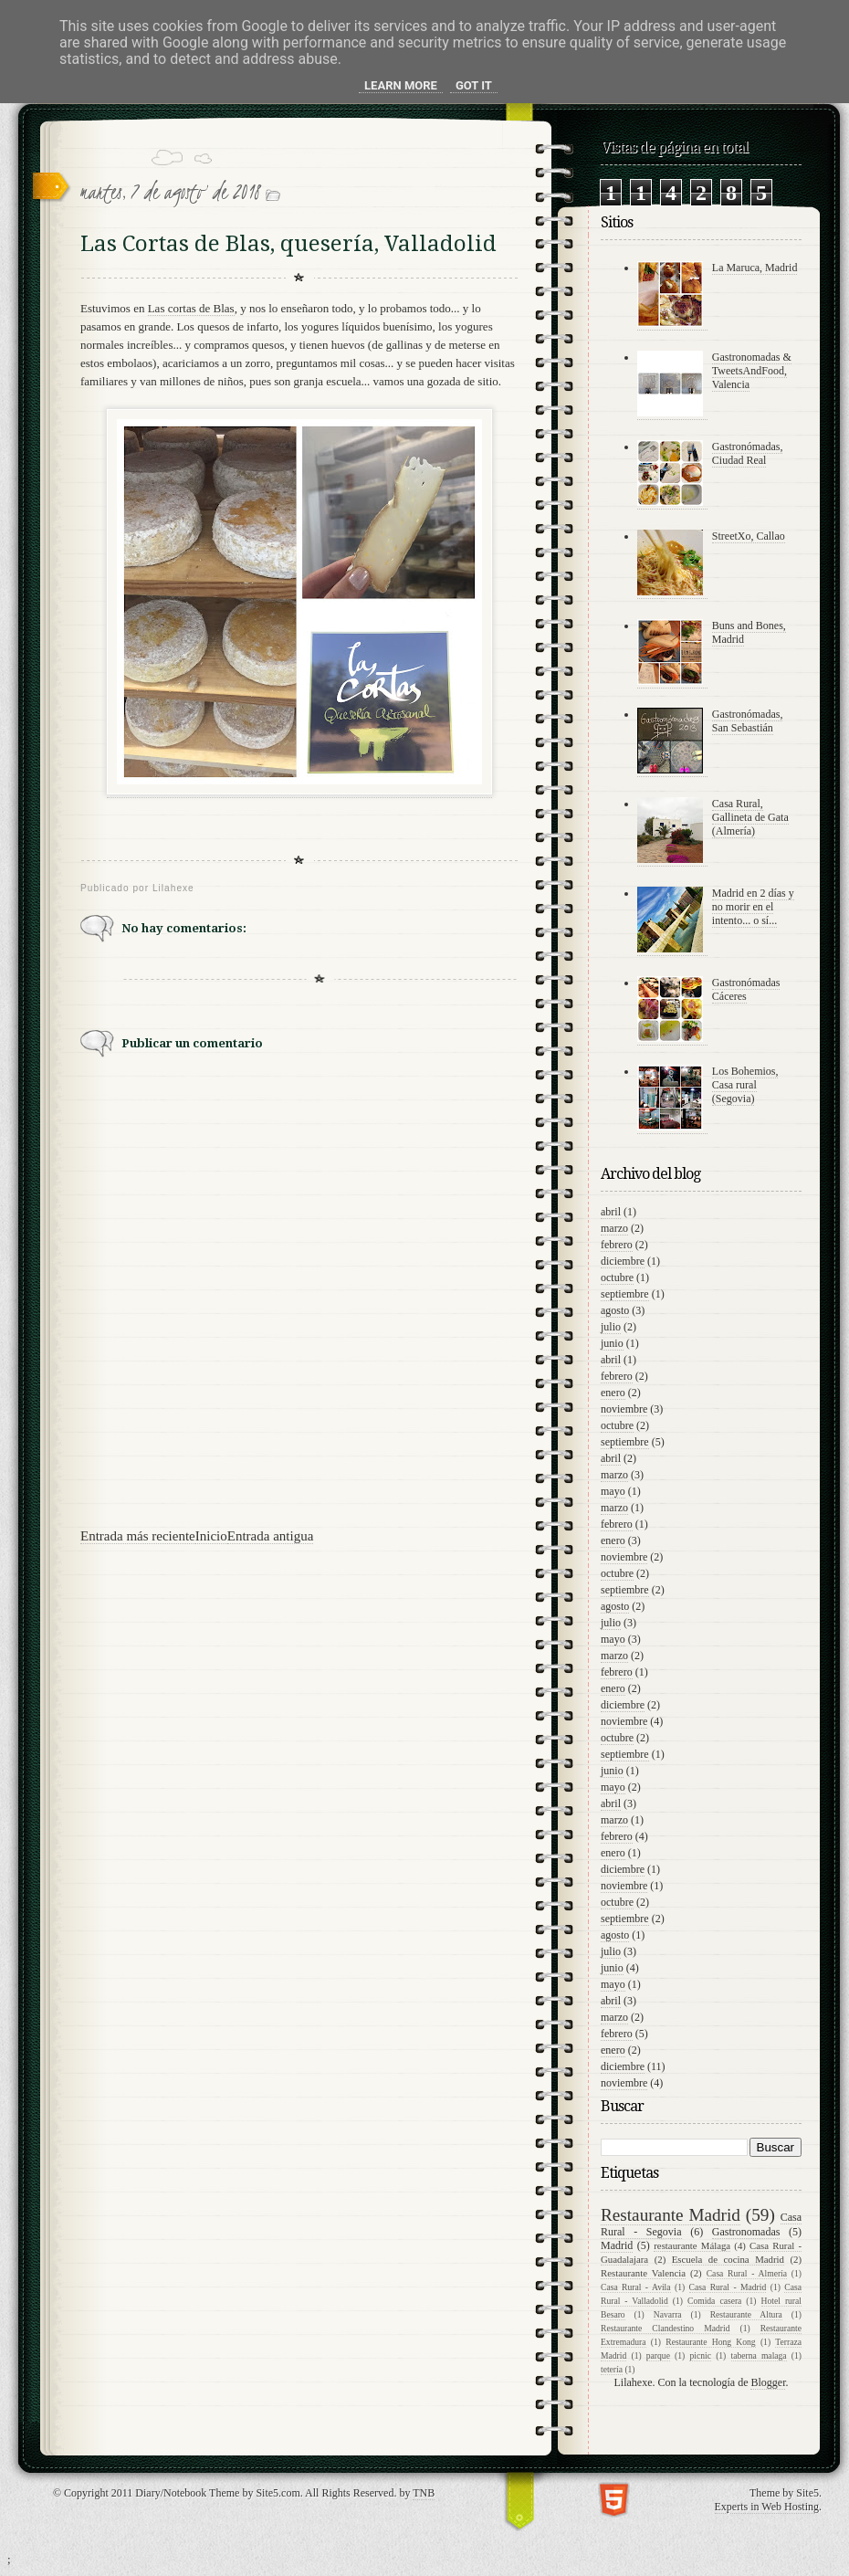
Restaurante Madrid (670, 2214)
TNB (424, 2493)
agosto (615, 1310)
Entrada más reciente (137, 1536)
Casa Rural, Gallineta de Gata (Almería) (750, 817)
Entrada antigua (270, 1536)
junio (612, 1343)
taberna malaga (759, 2355)
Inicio (211, 1536)
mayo (613, 1491)
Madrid (617, 2245)
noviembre (624, 1409)
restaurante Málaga (692, 2245)
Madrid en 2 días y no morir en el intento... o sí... (753, 907)
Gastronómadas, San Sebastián (747, 721)
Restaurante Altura (746, 2314)
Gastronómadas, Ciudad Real (747, 453)
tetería (612, 2369)
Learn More (400, 85)
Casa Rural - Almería (747, 2273)
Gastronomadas (746, 2231)
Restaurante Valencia (643, 2272)
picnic (699, 2355)
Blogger (767, 2382)
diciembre (623, 1261)
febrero (617, 1244)
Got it (474, 85)
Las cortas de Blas (191, 308)
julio (611, 1326)
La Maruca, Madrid (755, 267)
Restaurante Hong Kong (710, 2342)
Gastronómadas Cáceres (746, 989)
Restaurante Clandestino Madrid (665, 2328)
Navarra (668, 2314)
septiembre (625, 1294)
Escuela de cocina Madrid (728, 2259)
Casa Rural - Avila (636, 2287)
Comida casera (714, 2301)
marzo (614, 1228)
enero (613, 1392)
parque (658, 2355)
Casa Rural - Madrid (728, 2287)
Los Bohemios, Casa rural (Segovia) (745, 1085)
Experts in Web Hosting (767, 2506)
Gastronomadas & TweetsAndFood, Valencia (751, 371)
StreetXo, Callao (748, 536)
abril (611, 1211)
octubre (617, 1277)
